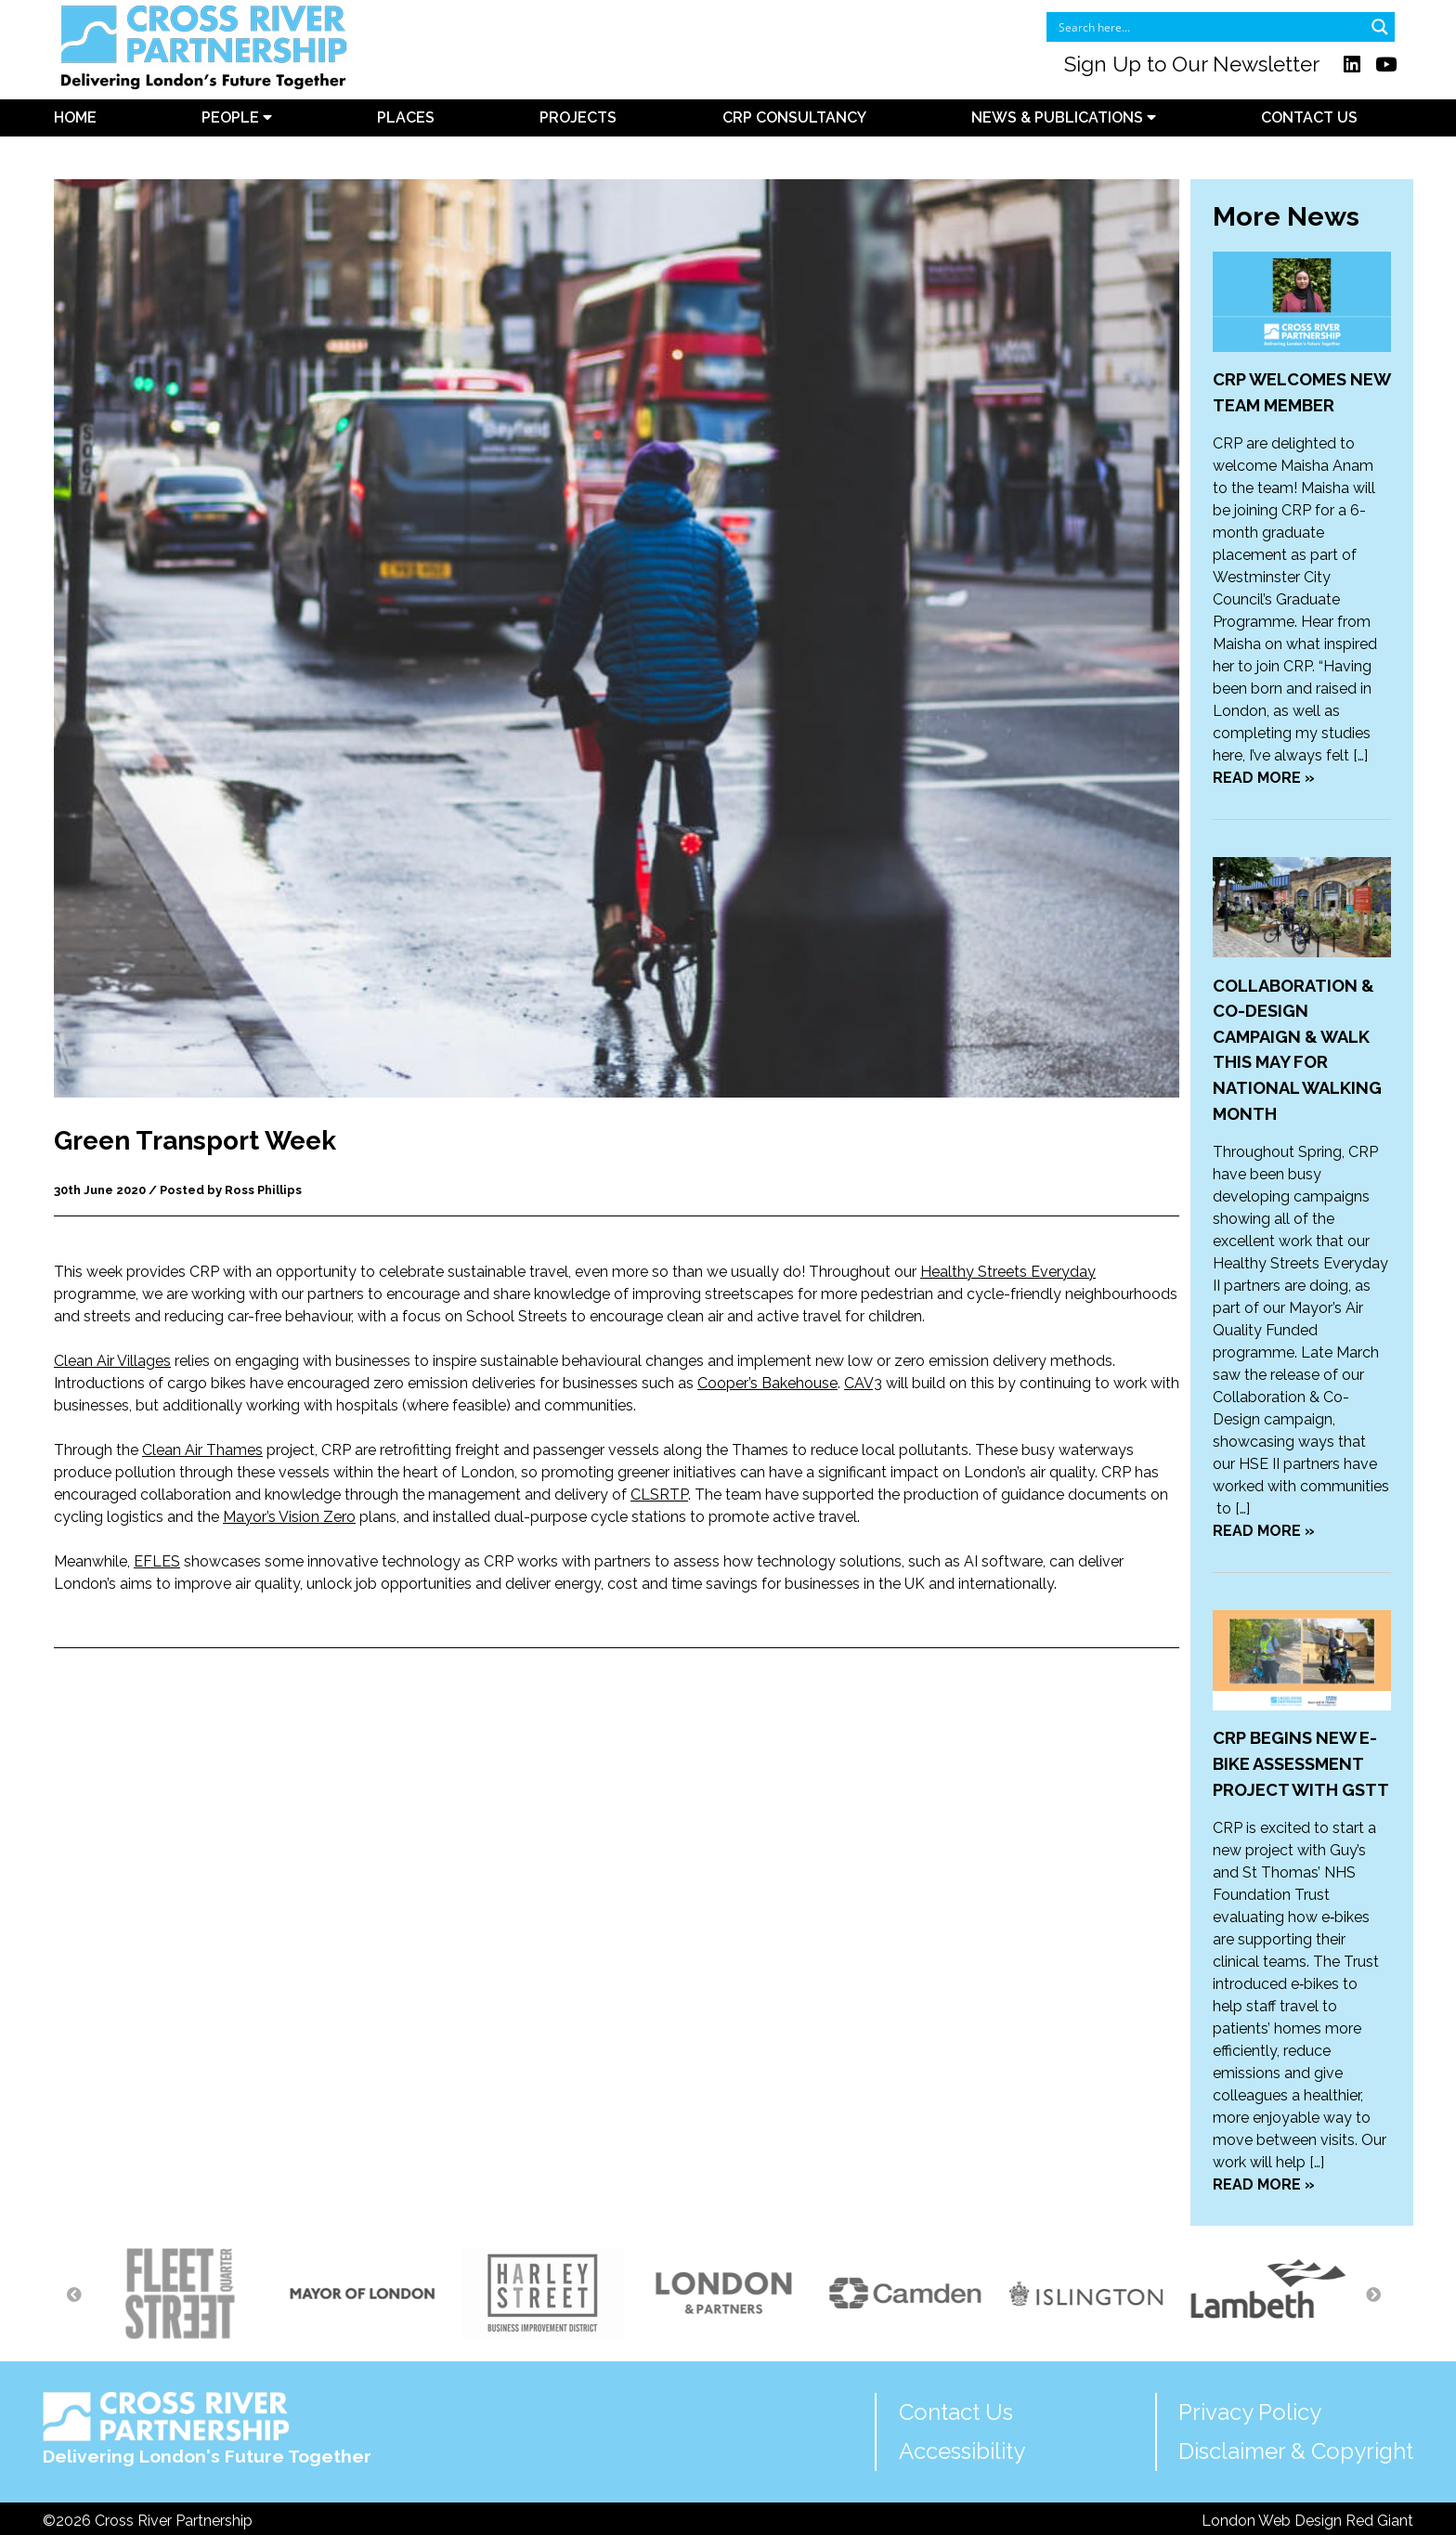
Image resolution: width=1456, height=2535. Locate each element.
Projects (578, 117)
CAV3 (863, 1383)
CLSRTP (659, 1494)
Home (75, 117)
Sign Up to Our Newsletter (1192, 64)
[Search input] (1208, 27)
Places (406, 117)
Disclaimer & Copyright (1295, 2451)
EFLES (157, 1561)
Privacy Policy (1249, 2411)
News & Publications (1063, 117)
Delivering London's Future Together (207, 2428)
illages (149, 1361)
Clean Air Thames (202, 1450)
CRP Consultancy (794, 117)
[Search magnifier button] (1380, 27)
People (237, 117)
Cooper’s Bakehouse (767, 1383)
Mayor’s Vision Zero (289, 1517)
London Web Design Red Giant (1307, 2520)
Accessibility (962, 2451)
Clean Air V (90, 1361)
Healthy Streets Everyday (1008, 1271)
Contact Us (1309, 117)
